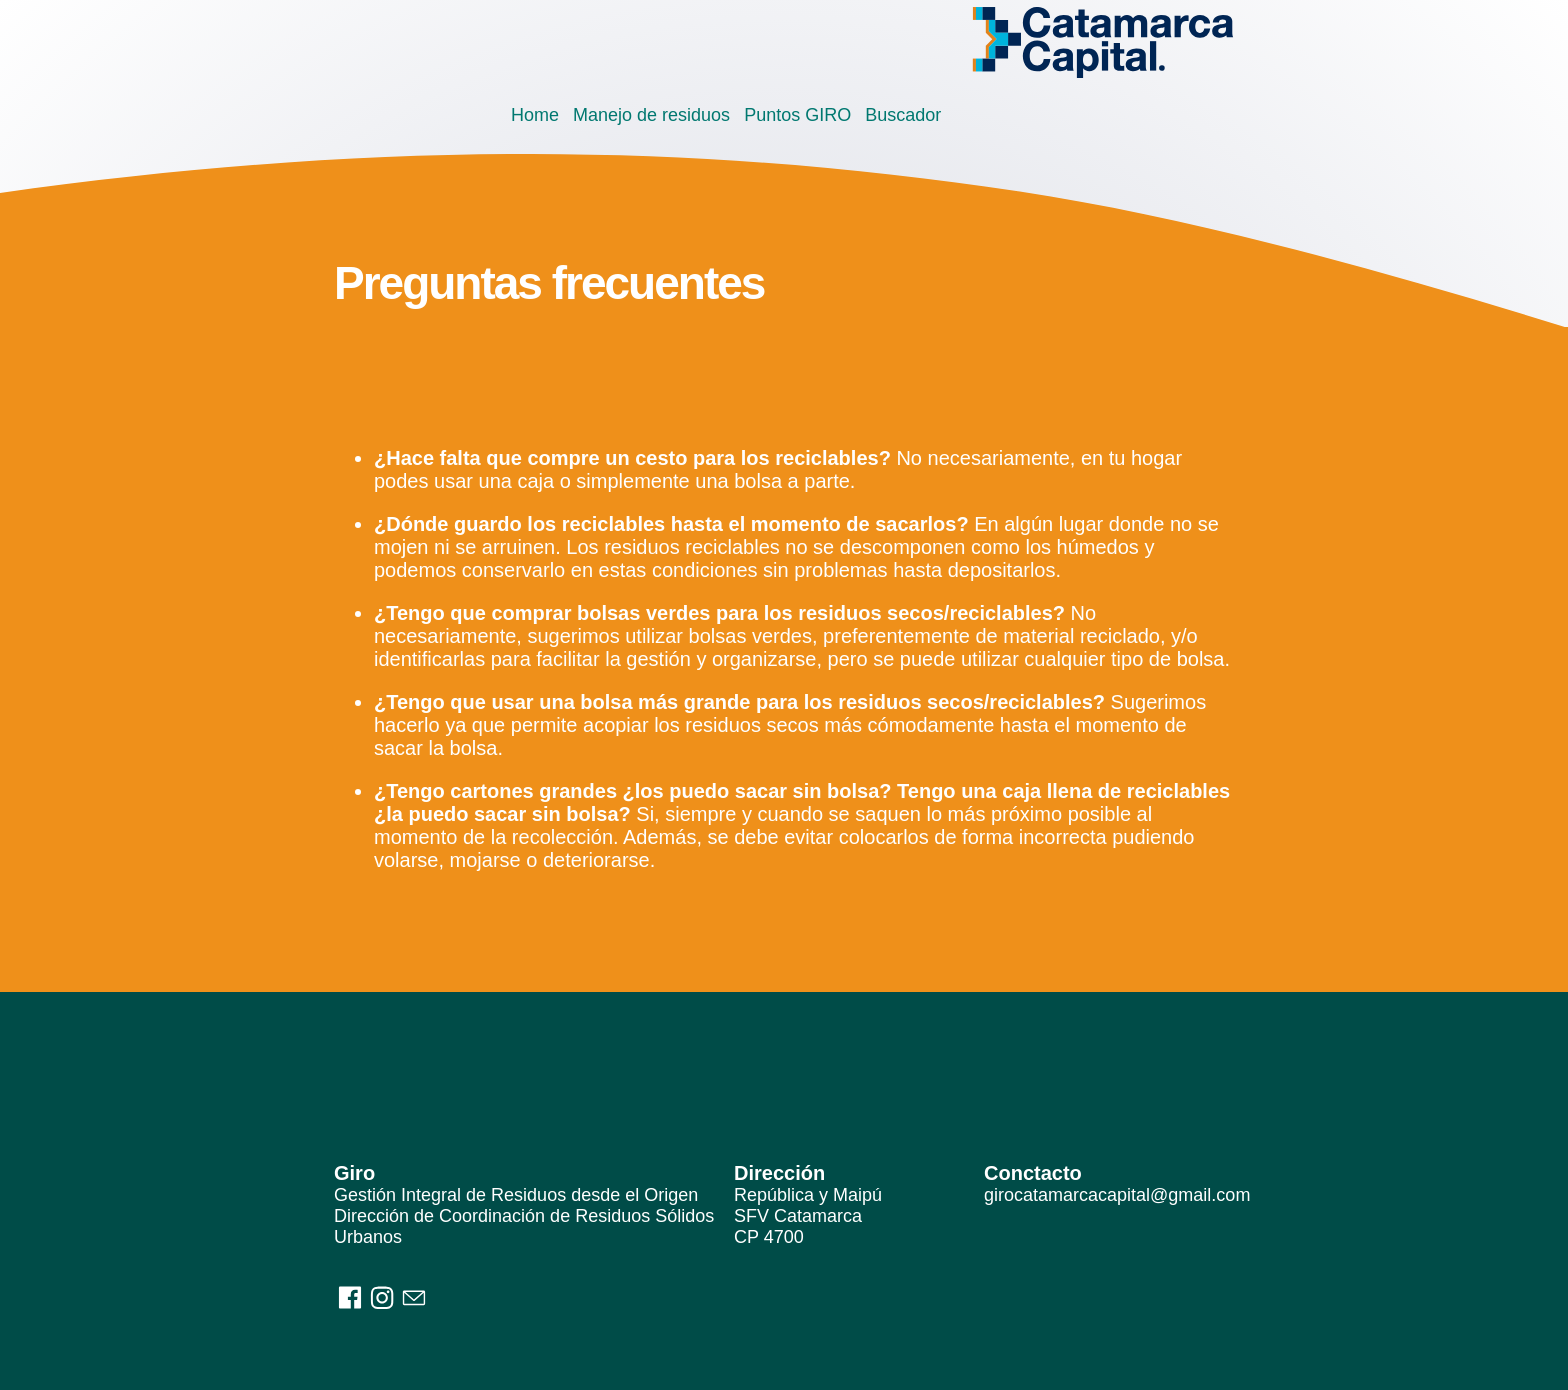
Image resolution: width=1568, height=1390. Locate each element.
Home (535, 115)
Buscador (903, 115)
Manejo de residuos (651, 115)
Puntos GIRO (797, 115)
